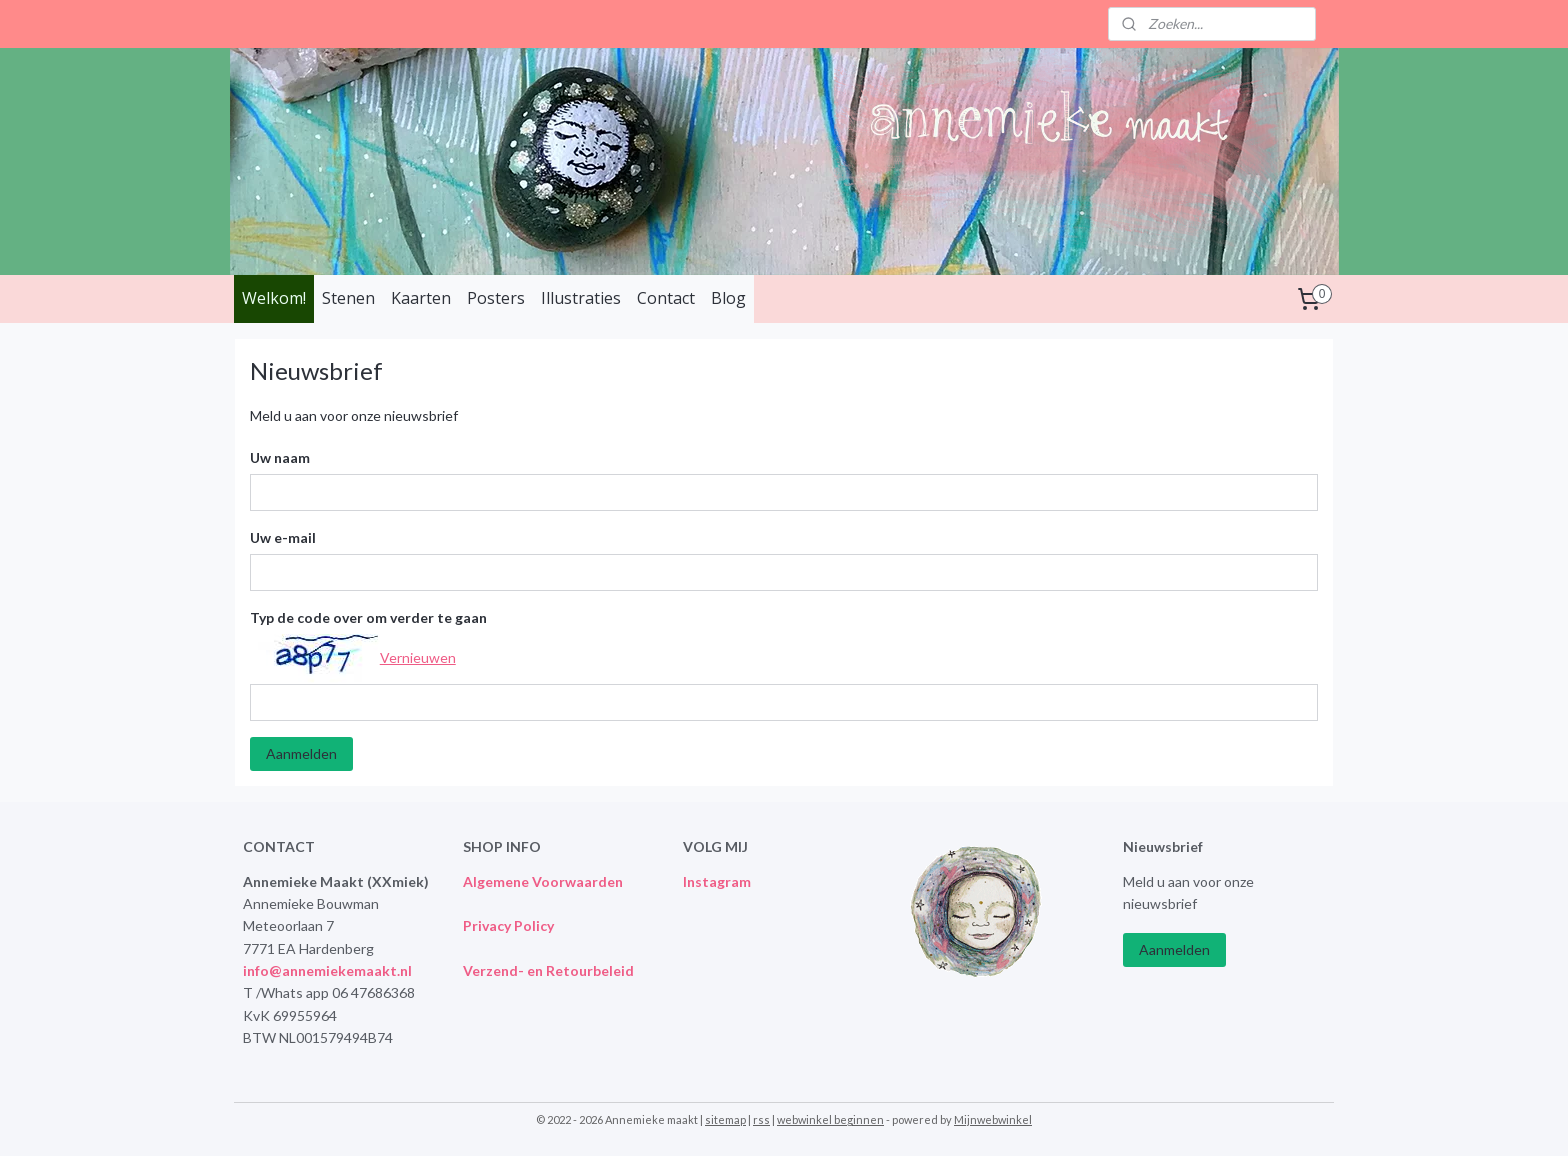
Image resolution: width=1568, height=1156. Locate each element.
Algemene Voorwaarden (543, 881)
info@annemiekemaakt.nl (327, 970)
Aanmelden (301, 753)
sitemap (725, 1119)
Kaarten (421, 298)
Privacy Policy (508, 925)
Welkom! (274, 298)
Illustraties (581, 298)
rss (761, 1119)
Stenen (348, 298)
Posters (496, 298)
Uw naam (280, 457)
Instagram (717, 881)
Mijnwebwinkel (993, 1119)
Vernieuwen (418, 656)
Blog (728, 298)
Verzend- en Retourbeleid (548, 970)
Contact (666, 298)
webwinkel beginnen (830, 1119)
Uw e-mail (283, 537)
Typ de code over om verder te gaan (368, 617)
